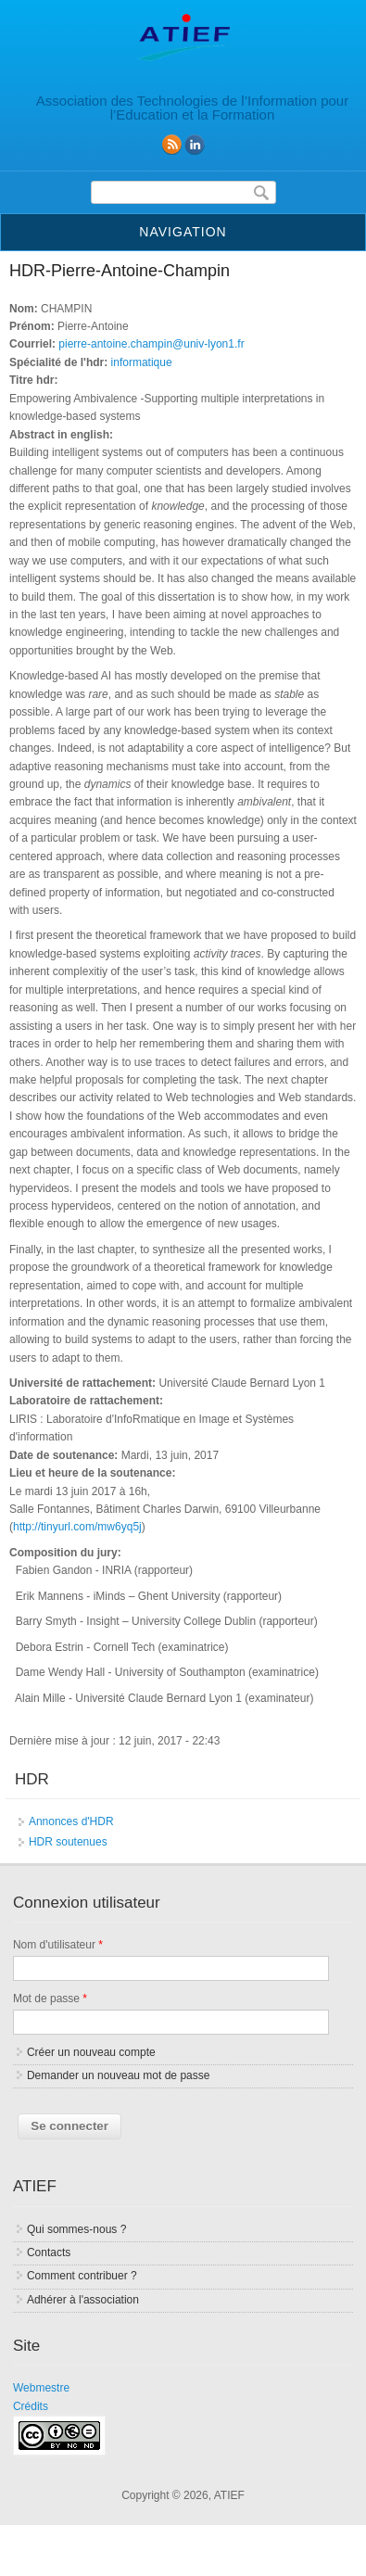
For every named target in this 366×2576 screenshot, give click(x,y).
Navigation (182, 231)
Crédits (30, 2406)
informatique (141, 362)
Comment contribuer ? (82, 2275)
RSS (171, 144)
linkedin (194, 144)
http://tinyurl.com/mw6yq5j (77, 1526)
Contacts (48, 2252)
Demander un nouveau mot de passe (118, 2075)
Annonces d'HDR (71, 1821)
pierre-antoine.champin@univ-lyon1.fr (151, 343)
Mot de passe (50, 1998)
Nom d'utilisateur (58, 1944)
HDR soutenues (68, 1841)
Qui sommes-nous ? (76, 2229)
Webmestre (41, 2387)
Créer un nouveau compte (91, 2052)
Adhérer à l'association (83, 2299)
